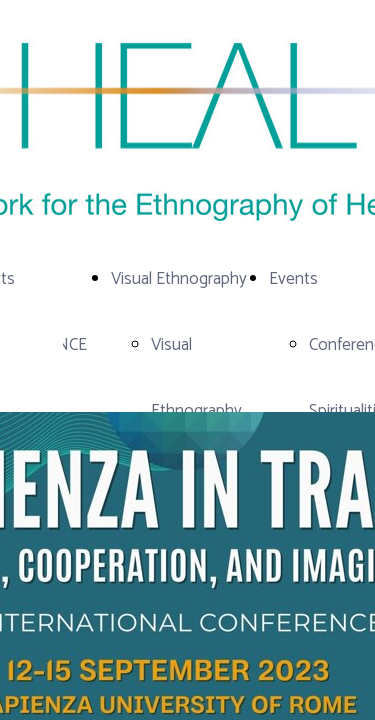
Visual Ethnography (179, 279)
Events (293, 279)
